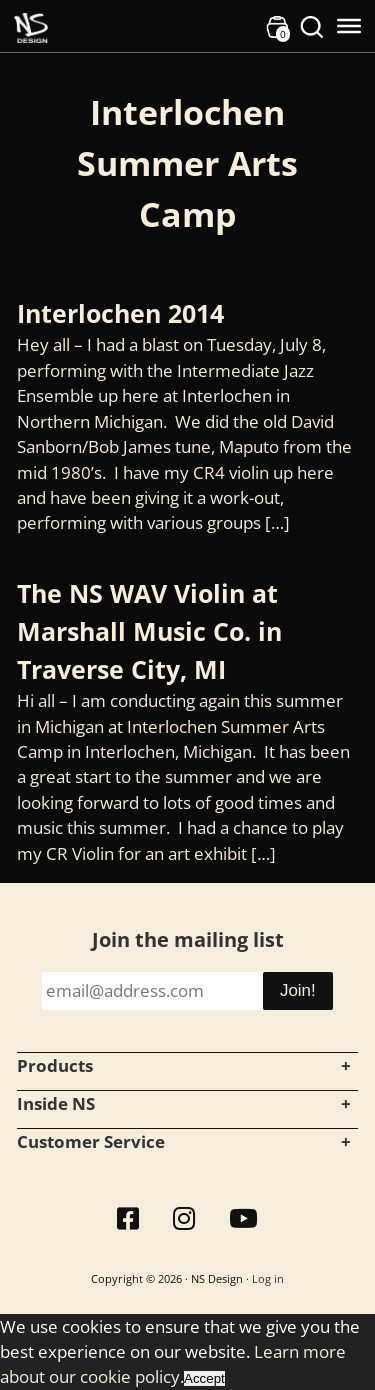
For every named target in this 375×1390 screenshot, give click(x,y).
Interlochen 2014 (120, 313)
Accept (204, 1378)
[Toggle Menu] (349, 26)
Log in (268, 1278)
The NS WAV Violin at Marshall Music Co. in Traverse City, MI (149, 631)
